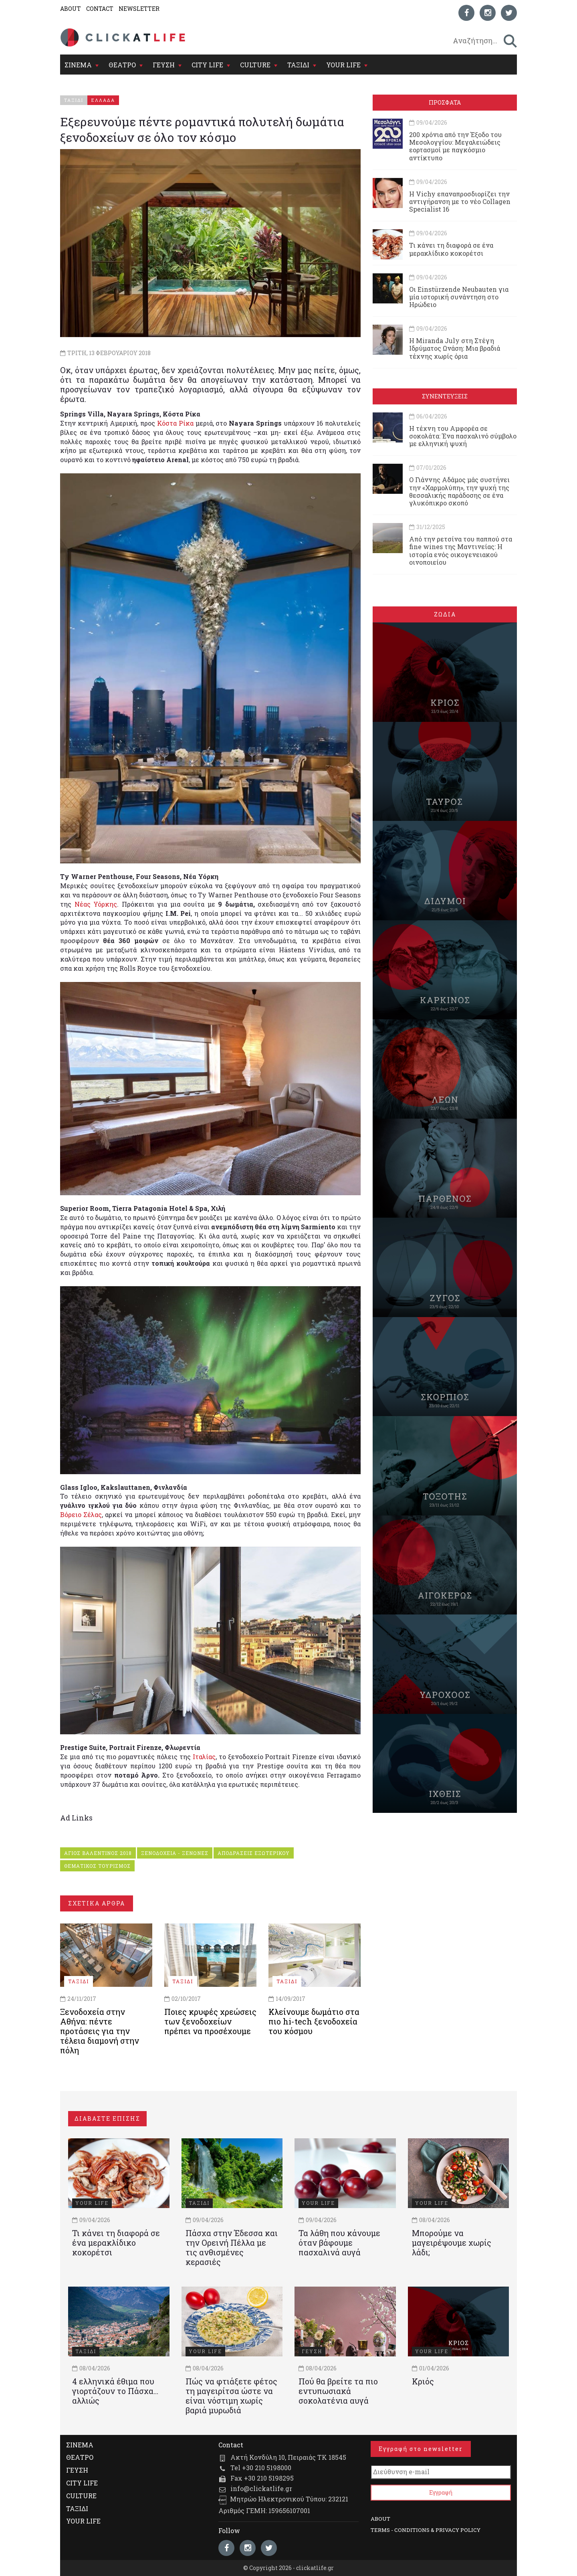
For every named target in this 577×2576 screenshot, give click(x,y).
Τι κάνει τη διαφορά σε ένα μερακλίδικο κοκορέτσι (451, 249)
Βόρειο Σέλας (81, 1514)
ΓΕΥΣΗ (164, 65)
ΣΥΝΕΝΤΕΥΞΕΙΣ (445, 396)
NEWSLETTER (139, 8)
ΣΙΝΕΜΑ (78, 65)
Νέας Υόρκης (96, 904)
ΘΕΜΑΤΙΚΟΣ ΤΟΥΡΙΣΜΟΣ (97, 1866)
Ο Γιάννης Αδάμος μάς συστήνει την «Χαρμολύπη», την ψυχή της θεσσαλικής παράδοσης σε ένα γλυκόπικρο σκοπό (459, 491)
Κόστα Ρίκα (175, 423)
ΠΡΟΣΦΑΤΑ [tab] (445, 102)
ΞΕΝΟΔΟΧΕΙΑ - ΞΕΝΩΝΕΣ (174, 1853)
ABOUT (70, 8)
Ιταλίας (204, 1756)
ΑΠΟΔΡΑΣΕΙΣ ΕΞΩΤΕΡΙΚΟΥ (254, 1853)
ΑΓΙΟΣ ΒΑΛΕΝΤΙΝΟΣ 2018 (98, 1853)
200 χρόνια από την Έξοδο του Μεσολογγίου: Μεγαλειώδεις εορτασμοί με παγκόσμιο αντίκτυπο (455, 146)
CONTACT (99, 8)
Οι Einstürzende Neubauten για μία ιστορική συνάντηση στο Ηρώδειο (458, 297)
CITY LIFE (207, 65)
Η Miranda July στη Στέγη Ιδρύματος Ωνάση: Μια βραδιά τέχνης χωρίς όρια (454, 348)
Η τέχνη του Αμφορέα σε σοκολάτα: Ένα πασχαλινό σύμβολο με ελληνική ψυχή (462, 436)
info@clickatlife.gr (261, 2488)
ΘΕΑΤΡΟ (122, 65)
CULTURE (255, 65)
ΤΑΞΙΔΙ (298, 65)
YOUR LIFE (343, 65)
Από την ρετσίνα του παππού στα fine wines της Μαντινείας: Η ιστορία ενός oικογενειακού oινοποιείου (460, 550)
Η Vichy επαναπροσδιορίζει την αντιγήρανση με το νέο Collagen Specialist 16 (459, 201)
